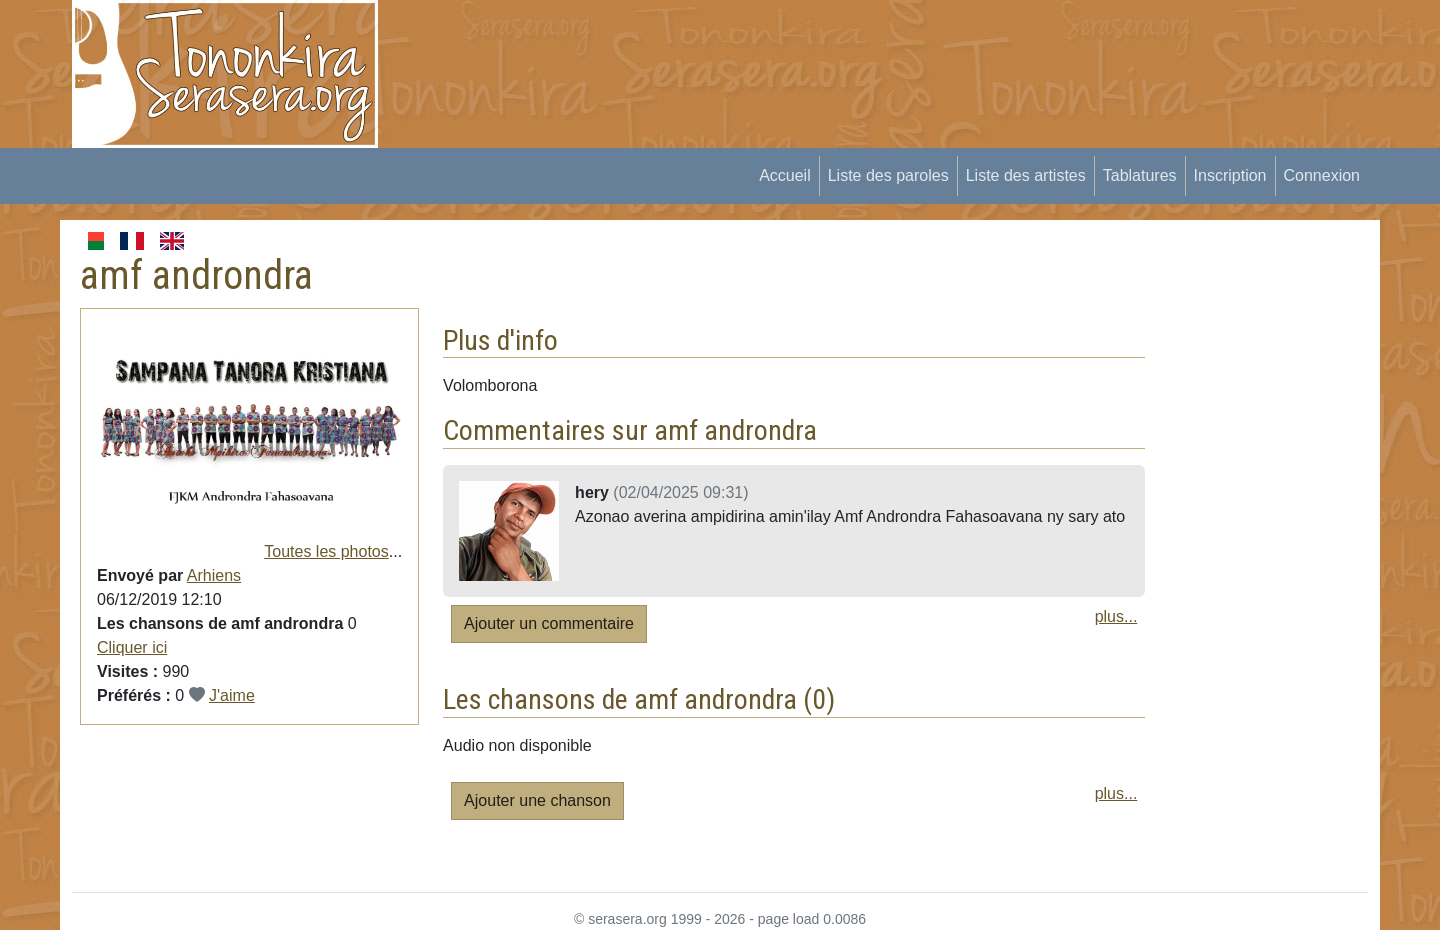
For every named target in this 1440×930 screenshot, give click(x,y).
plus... (1116, 616)
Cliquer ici (132, 647)
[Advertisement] (766, 45)
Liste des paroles (888, 175)
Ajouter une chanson (537, 800)
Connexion (1322, 175)
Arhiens (214, 575)
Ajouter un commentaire (549, 623)
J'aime (232, 695)
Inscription (1230, 175)
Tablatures (1140, 175)
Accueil (785, 175)
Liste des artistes (1026, 175)
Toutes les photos (326, 551)
